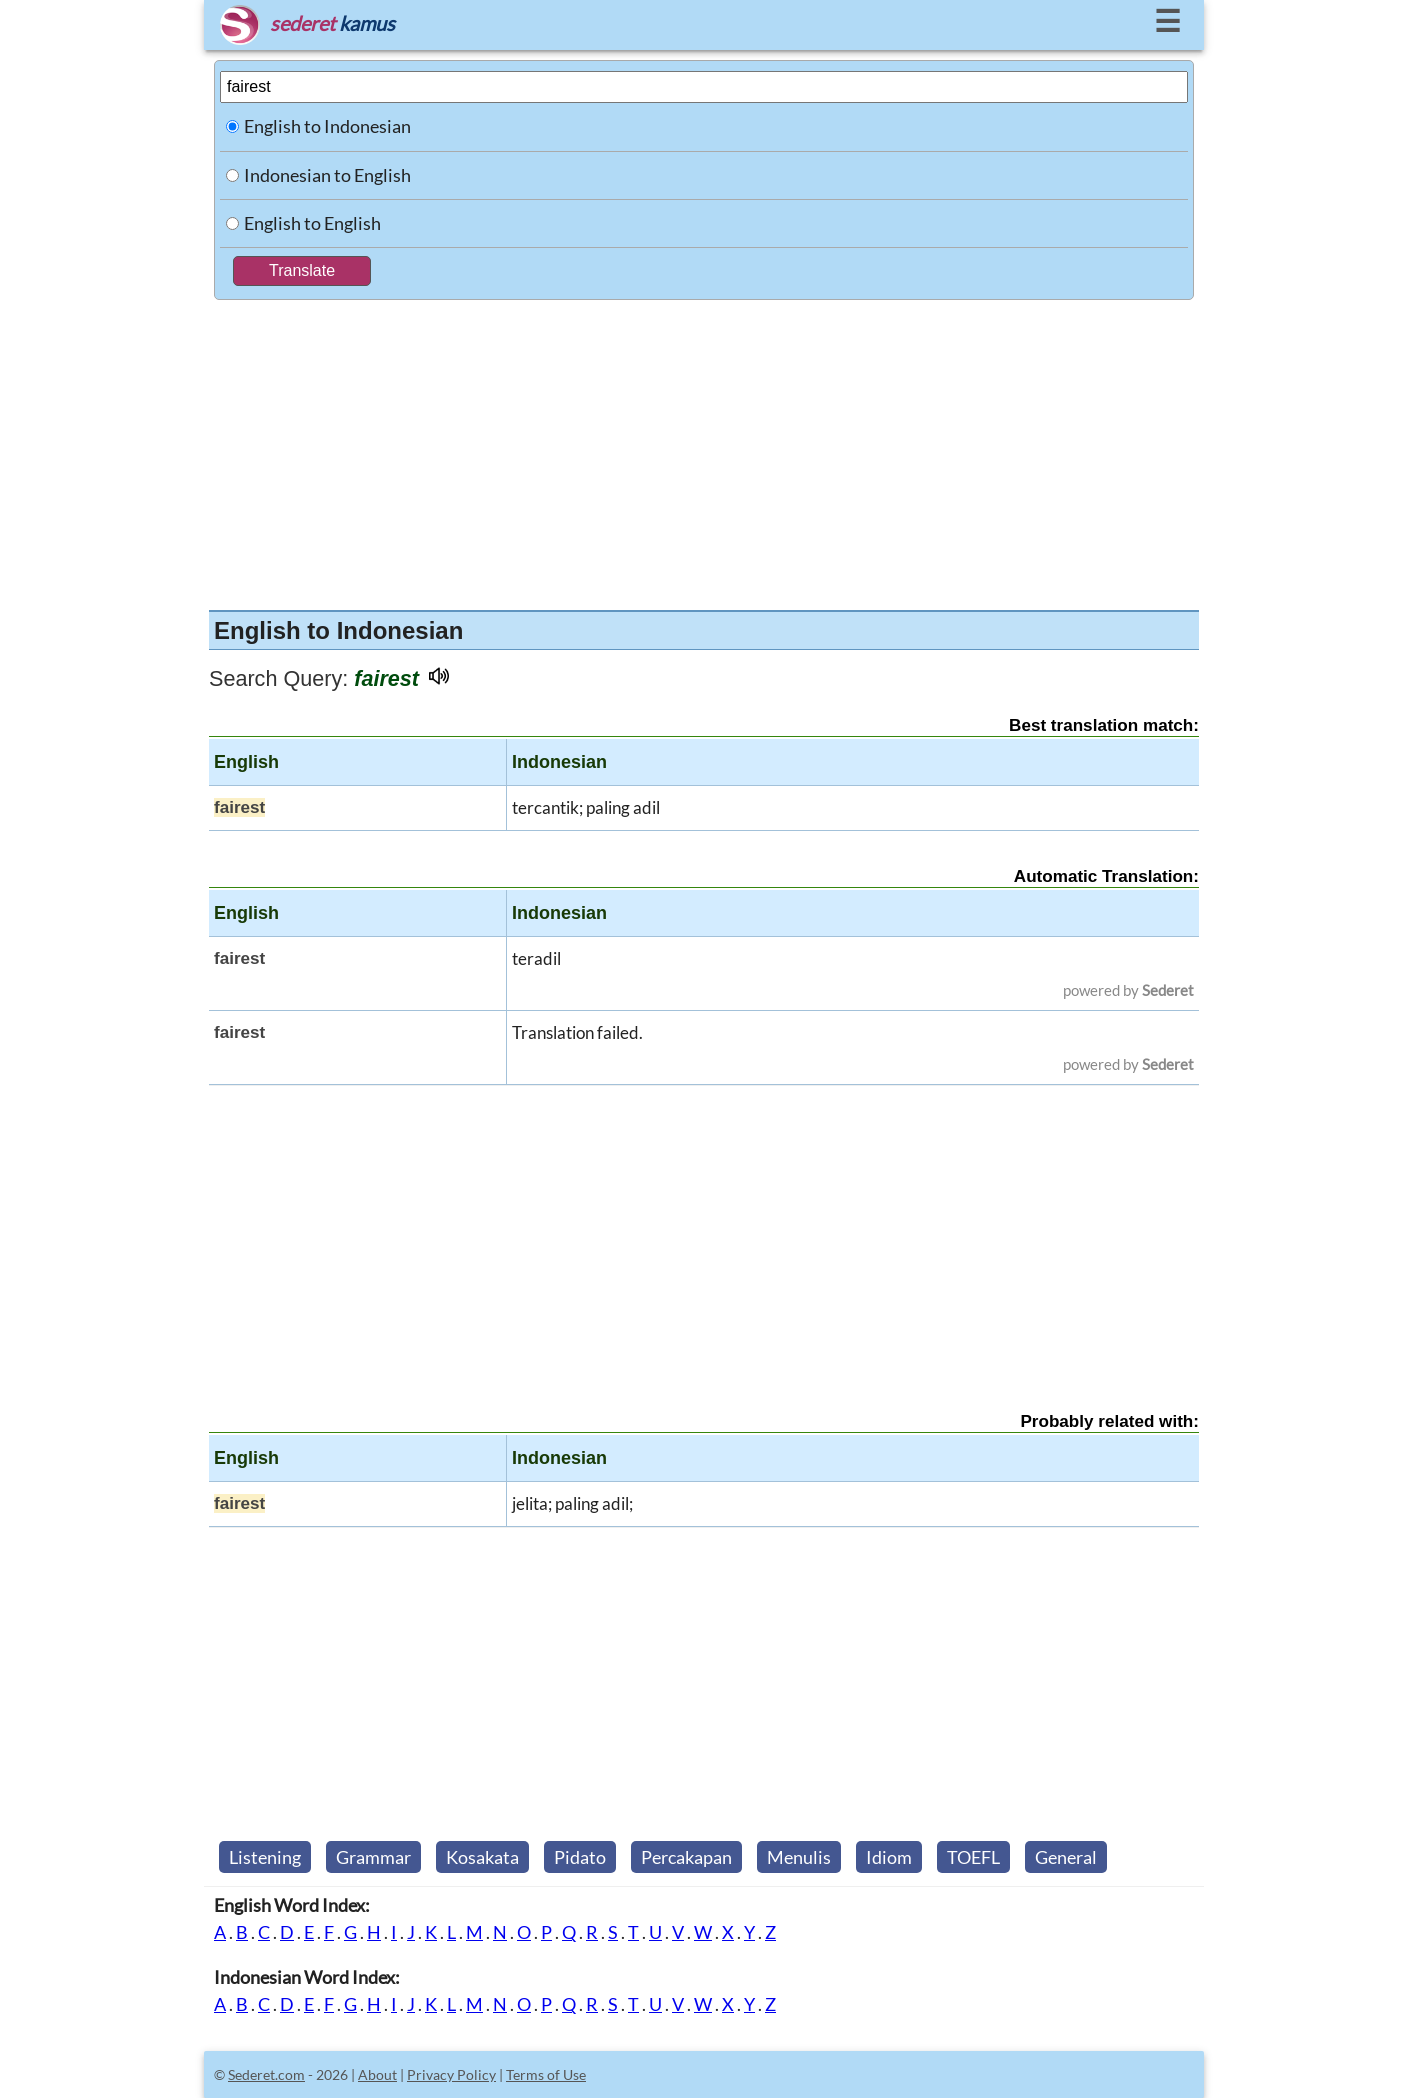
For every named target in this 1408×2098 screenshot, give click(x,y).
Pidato (580, 1857)
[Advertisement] (704, 450)
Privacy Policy (451, 2074)
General (1066, 1857)
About (377, 2074)
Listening (265, 1857)
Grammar (373, 1857)
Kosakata (482, 1857)
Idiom (889, 1857)
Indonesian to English (327, 175)
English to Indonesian (327, 126)
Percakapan (686, 1857)
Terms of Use (546, 2074)
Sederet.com (266, 2074)
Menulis (799, 1857)
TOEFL (973, 1857)
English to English (312, 223)
